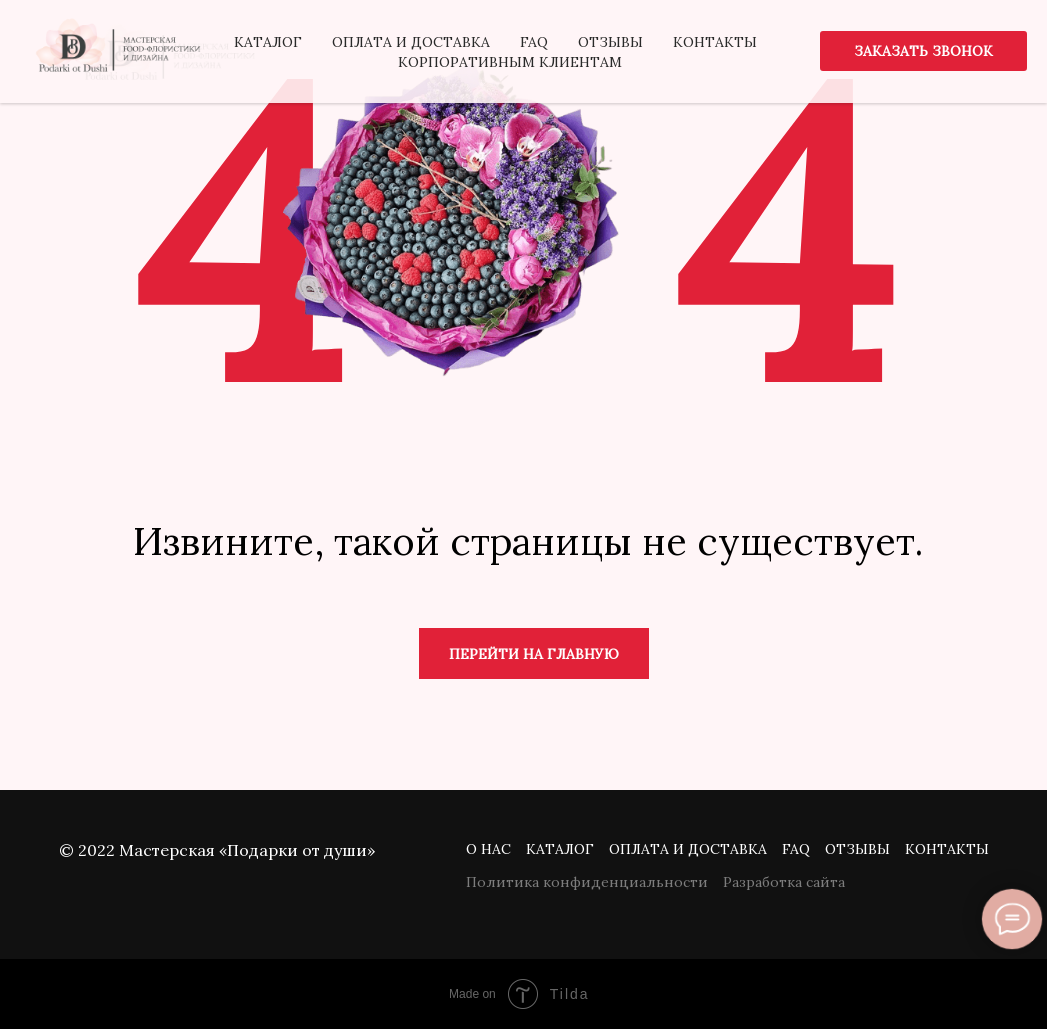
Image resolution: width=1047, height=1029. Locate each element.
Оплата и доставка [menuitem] (411, 42)
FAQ (796, 849)
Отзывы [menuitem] (610, 42)
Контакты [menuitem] (715, 42)
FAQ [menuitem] (534, 42)
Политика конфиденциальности (587, 882)
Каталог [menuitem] (268, 42)
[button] (923, 51)
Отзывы (857, 849)
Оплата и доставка (688, 849)
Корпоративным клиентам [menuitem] (510, 62)
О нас (488, 849)
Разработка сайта (784, 882)
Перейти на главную (534, 654)
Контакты (947, 849)
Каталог (560, 849)
